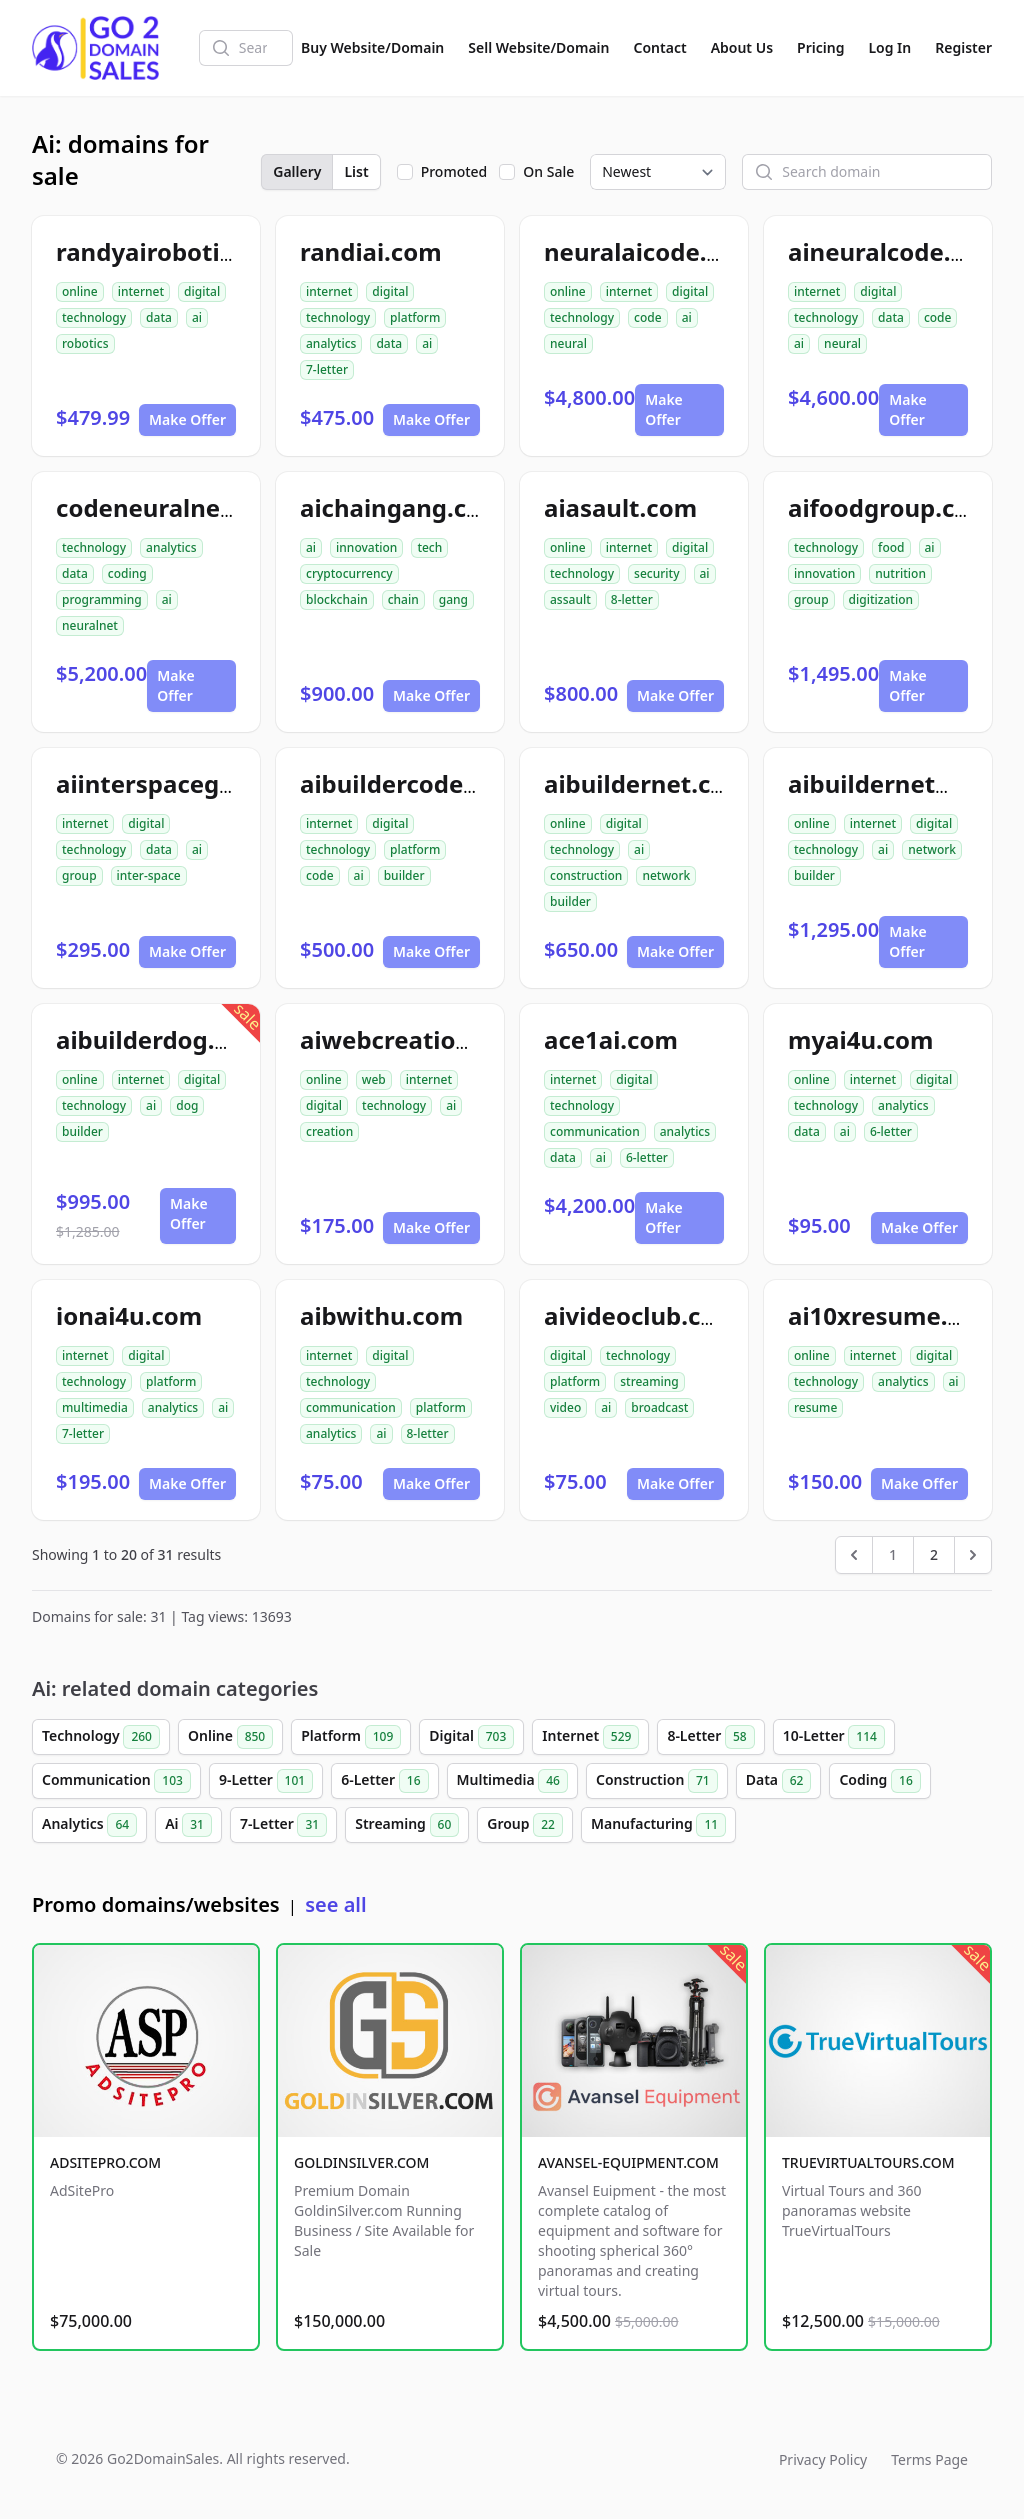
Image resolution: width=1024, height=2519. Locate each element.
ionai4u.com (129, 1315)
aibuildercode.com (410, 783)
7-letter (327, 369)
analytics (331, 343)
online (80, 291)
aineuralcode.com (894, 251)
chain (403, 599)
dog (187, 1105)
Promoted (454, 171)
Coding (879, 1781)
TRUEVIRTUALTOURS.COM (868, 2162)
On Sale (548, 171)
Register (963, 47)
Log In (889, 47)
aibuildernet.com (646, 783)
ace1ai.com (611, 1039)
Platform (351, 1737)
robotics (85, 343)
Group (525, 1825)
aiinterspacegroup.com (194, 783)
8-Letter (710, 1737)
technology (94, 317)
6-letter (647, 1157)
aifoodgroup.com (890, 507)
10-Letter (834, 1737)
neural (568, 343)
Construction (657, 1781)
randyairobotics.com (179, 251)
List (356, 171)
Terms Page (929, 2459)
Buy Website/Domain (372, 47)
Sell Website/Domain (538, 47)
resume (815, 1407)
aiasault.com (620, 507)
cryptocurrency (349, 573)
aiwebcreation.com (414, 1039)
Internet (590, 1737)
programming (102, 599)
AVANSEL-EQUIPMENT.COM (628, 2162)
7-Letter (283, 1825)
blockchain (337, 599)
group (811, 599)
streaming (649, 1381)
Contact (660, 47)
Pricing (820, 47)
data (159, 317)
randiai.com (371, 251)
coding (127, 573)
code (648, 317)
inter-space (149, 875)
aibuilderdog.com (160, 1039)
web (374, 1079)
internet (141, 291)
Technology (101, 1737)
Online (230, 1737)
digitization (881, 599)
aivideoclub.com (641, 1315)
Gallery (297, 171)
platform (415, 317)
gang (453, 599)
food (891, 547)
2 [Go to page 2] (934, 1554)
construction (586, 875)
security (656, 573)
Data (779, 1781)
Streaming (407, 1825)
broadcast (659, 1407)
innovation (366, 547)
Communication (116, 1781)
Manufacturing (658, 1825)
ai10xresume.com (893, 1315)
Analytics (89, 1825)
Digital (471, 1737)
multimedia (95, 1407)
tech (429, 547)
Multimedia (512, 1781)
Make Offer (187, 419)
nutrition (900, 573)
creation (329, 1131)
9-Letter (266, 1781)
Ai (188, 1825)
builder (404, 875)
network (666, 875)
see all (335, 1904)
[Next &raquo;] (973, 1555)
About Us (742, 47)
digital (202, 291)
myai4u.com (861, 1039)
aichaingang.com (402, 507)
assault (570, 599)
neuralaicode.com (650, 251)
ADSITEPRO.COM (105, 2162)
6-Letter (384, 1781)
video (565, 1407)
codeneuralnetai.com (183, 507)
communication (595, 1131)
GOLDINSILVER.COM (361, 2162)
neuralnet (90, 625)
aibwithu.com (381, 1315)
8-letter (632, 599)
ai (197, 317)
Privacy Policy (823, 2459)
